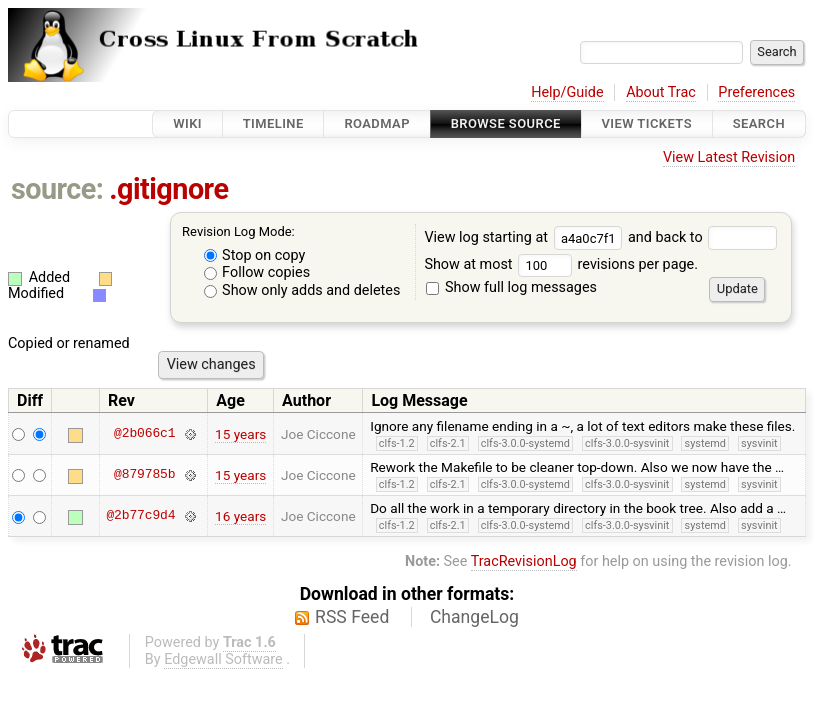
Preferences (756, 92)
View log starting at (526, 237)
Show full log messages (511, 287)
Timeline (273, 123)
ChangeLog (474, 617)
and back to (702, 237)
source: (57, 189)
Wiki (187, 123)
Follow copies (257, 272)
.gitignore (168, 189)
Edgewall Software (223, 659)
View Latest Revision (729, 157)
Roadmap (377, 123)
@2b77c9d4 (140, 516)
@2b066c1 (144, 434)
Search (759, 123)
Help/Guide (567, 92)
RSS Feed (352, 617)
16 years (240, 516)
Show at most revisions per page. (561, 264)
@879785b (144, 475)
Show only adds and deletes (302, 290)
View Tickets (647, 123)
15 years (240, 434)
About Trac (661, 92)
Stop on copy (255, 255)
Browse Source (506, 123)
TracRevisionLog (524, 561)
